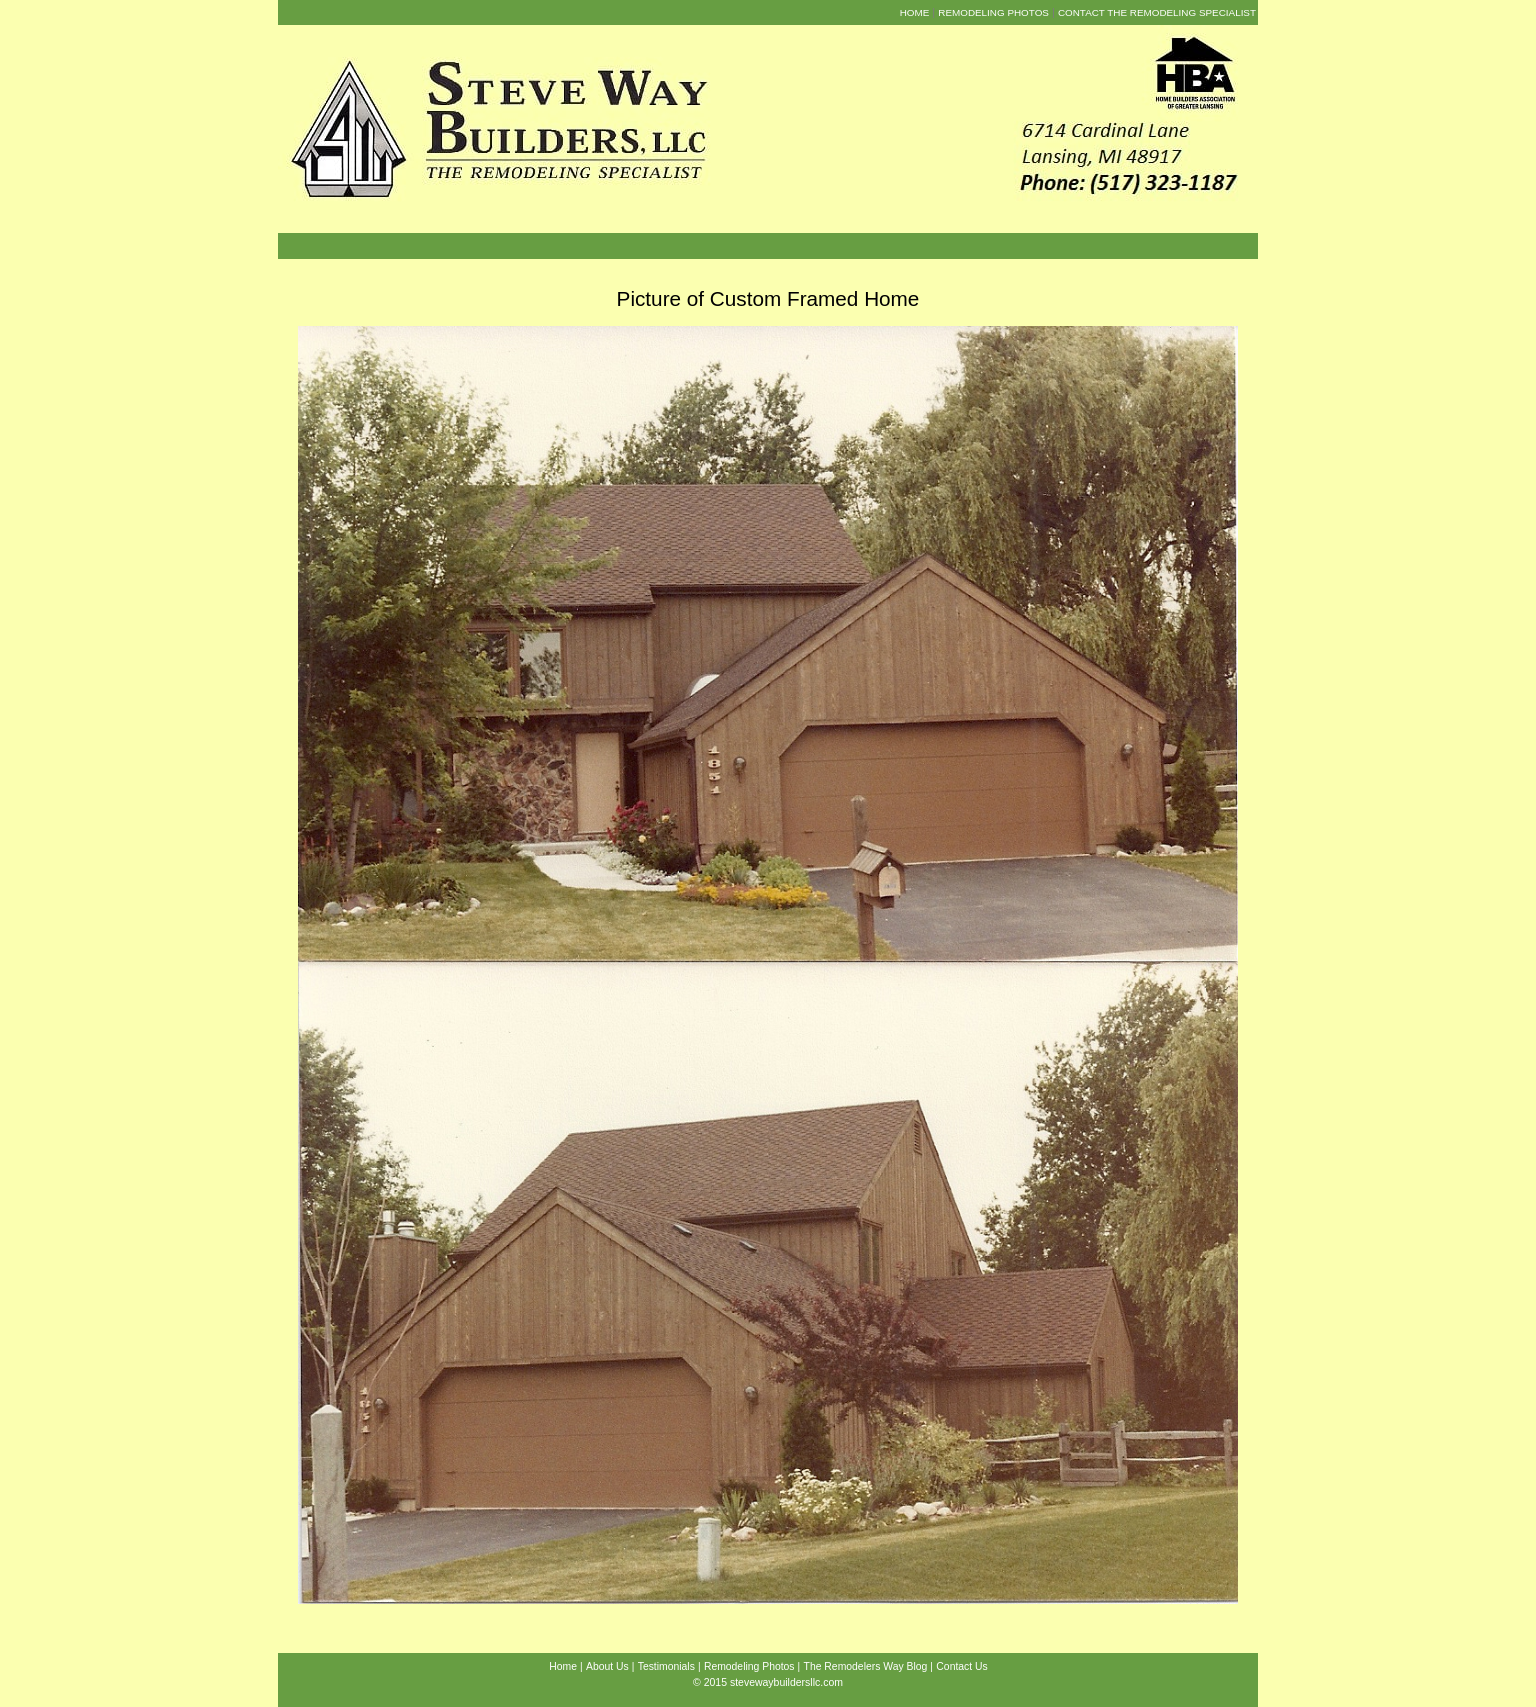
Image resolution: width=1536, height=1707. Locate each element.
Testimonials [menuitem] (666, 1666)
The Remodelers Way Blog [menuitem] (866, 1666)
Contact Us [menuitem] (961, 1666)
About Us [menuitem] (607, 1666)
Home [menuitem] (915, 12)
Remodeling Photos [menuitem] (993, 12)
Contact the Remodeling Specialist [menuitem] (1157, 12)
